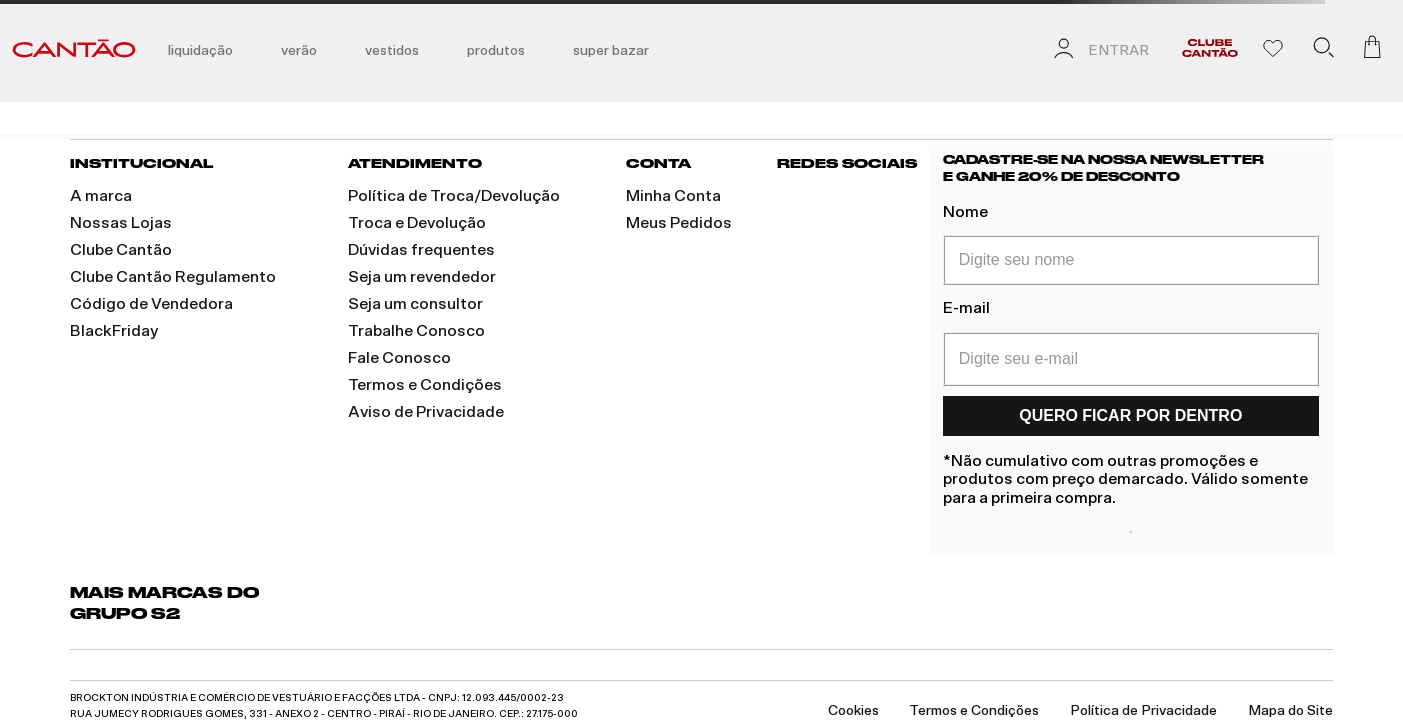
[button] (1323, 51)
